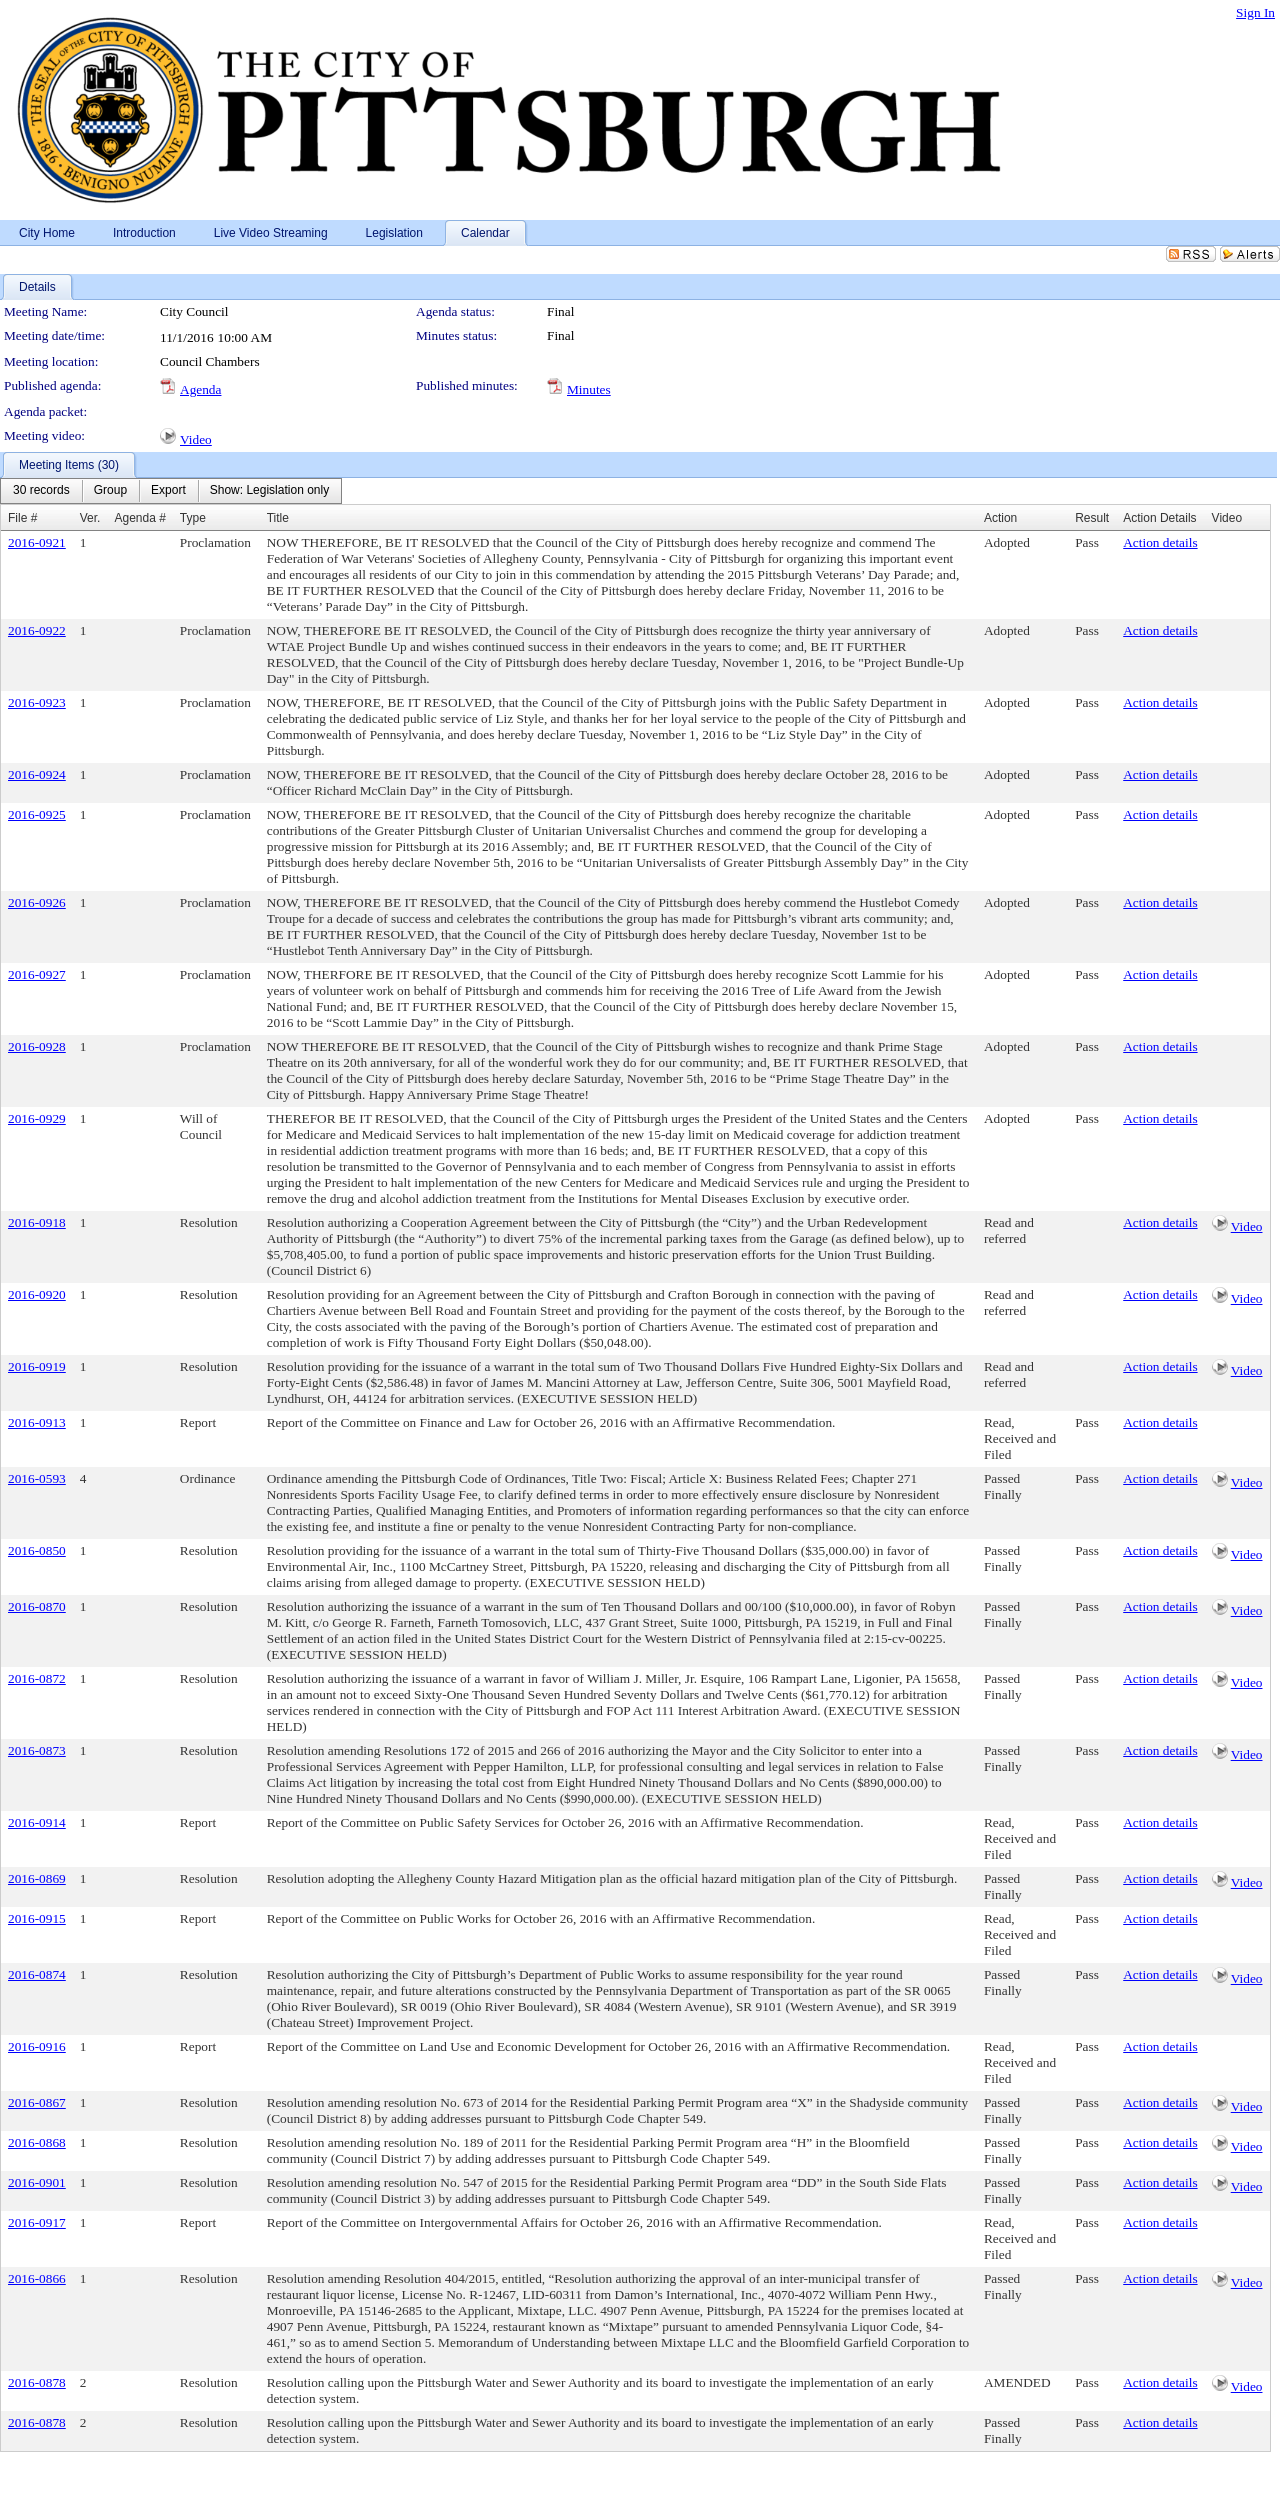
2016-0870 (37, 1606)
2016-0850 (37, 1550)
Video (196, 439)
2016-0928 (37, 1046)
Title (278, 518)
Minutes (589, 389)
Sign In (1255, 12)
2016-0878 (37, 2382)
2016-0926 (37, 902)
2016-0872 (37, 1678)
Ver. (90, 518)
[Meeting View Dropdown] (269, 491)
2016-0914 (37, 1822)
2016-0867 (37, 2102)
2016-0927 (37, 974)
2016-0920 (37, 1294)
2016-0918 (37, 1222)
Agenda (200, 389)
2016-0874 (37, 1974)
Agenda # (139, 518)
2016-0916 (37, 2046)
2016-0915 (37, 1918)
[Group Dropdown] (110, 491)
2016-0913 (37, 1422)
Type (193, 518)
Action (1000, 518)
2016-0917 (37, 2222)
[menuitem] (41, 491)
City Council (194, 311)
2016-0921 (37, 542)
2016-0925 (37, 814)
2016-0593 (37, 1478)
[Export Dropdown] (168, 491)
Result (1092, 518)
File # (22, 518)
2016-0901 (37, 2182)
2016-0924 (37, 774)
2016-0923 (37, 702)
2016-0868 (37, 2142)
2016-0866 (37, 2278)
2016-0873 (37, 1750)
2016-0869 (37, 1878)
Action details (1160, 542)
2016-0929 (37, 1118)
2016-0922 (37, 630)
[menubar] (171, 491)
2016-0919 (37, 1366)
